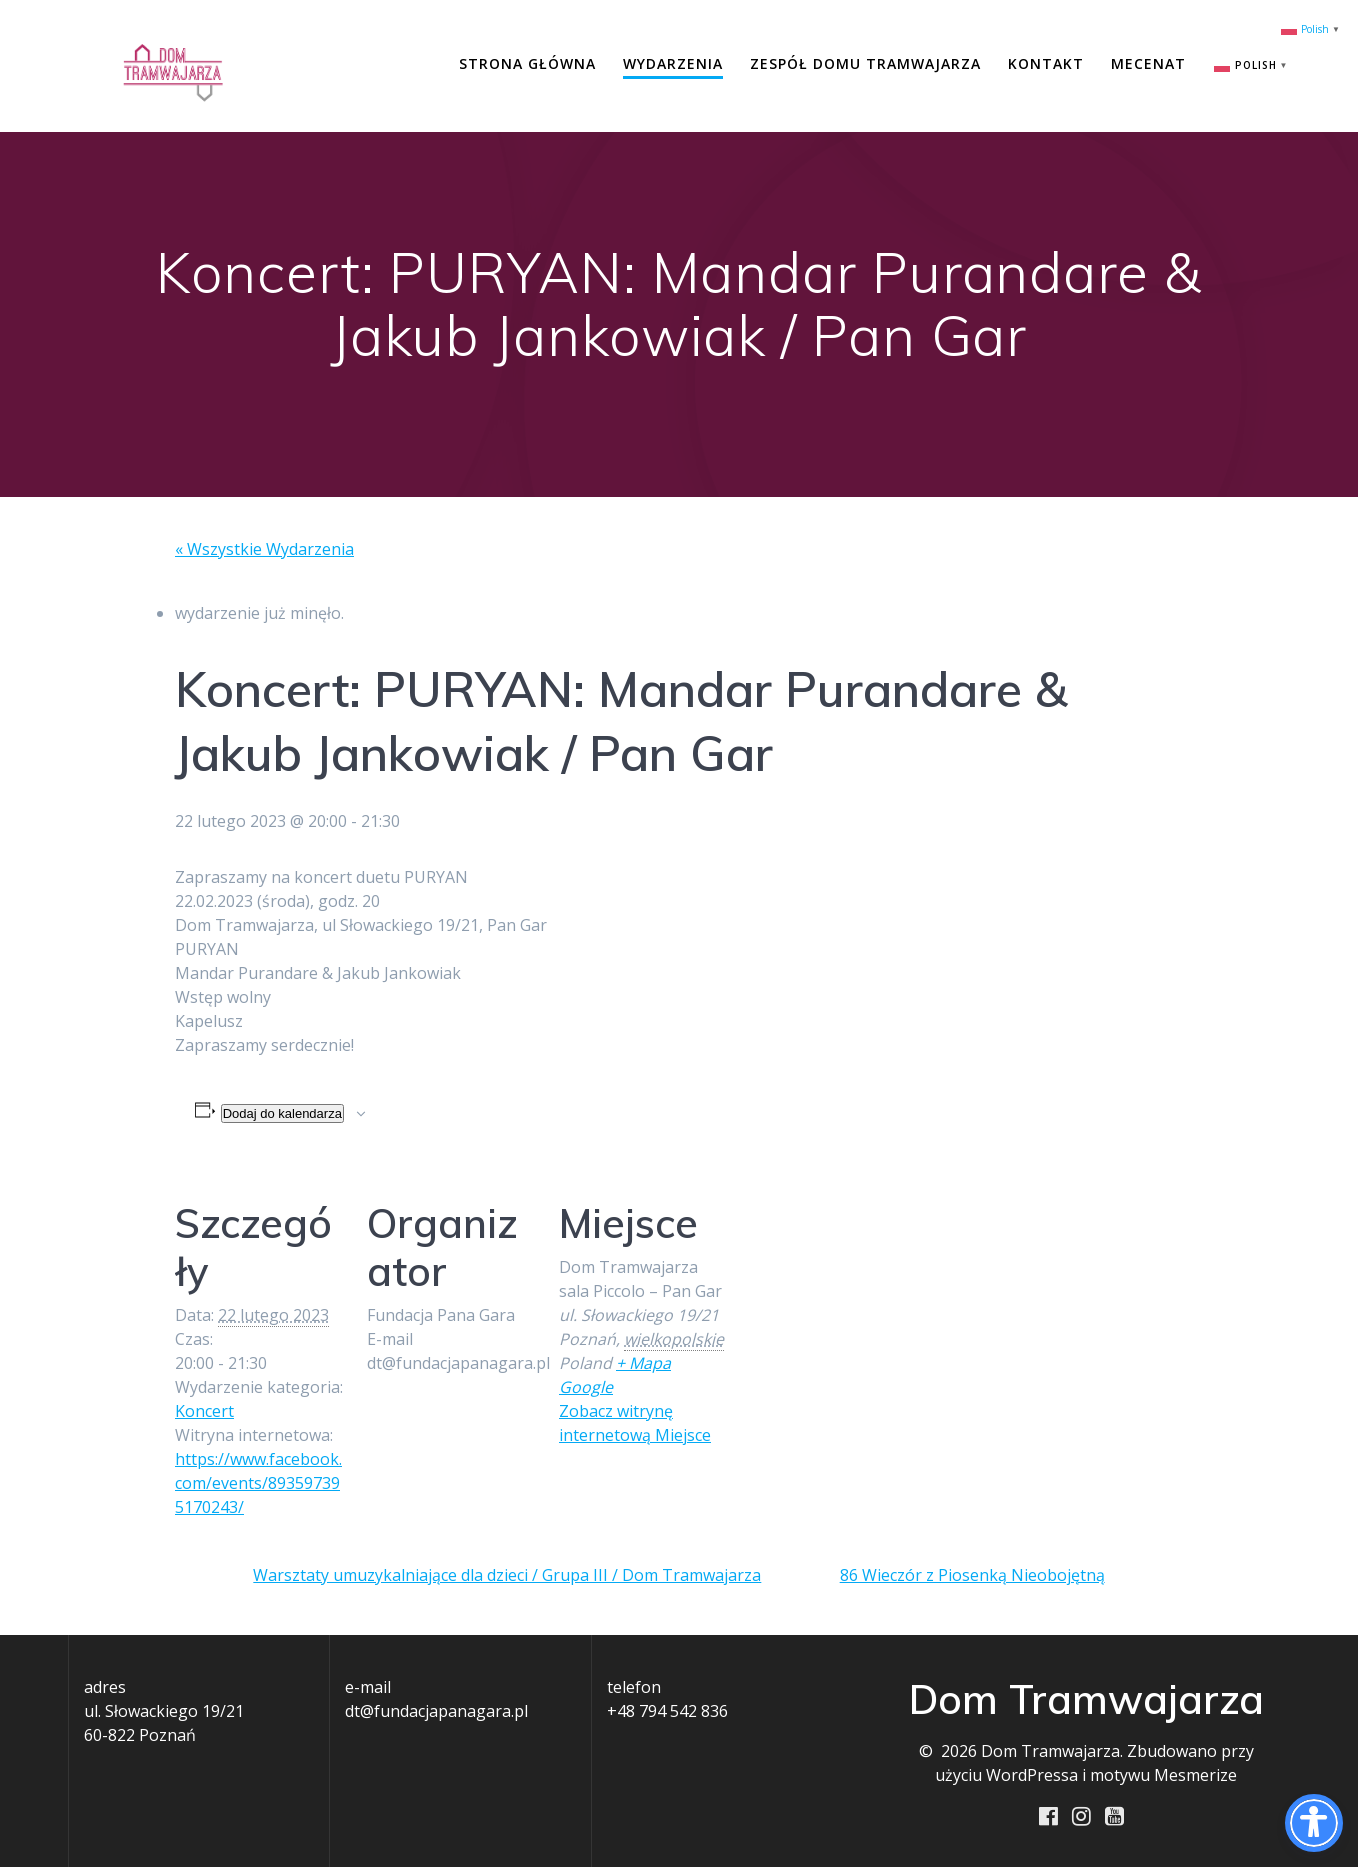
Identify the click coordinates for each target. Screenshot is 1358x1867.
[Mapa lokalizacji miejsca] (856, 1304)
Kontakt (1046, 63)
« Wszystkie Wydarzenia (264, 549)
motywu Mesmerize (1163, 1775)
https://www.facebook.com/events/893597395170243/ (258, 1483)
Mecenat (1148, 63)
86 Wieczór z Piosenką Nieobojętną (972, 1575)
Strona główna (527, 63)
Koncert (204, 1411)
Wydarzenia (673, 63)
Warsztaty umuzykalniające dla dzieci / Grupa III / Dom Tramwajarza (507, 1575)
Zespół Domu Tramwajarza (865, 63)
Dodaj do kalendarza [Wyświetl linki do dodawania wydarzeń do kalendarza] (282, 1113)
